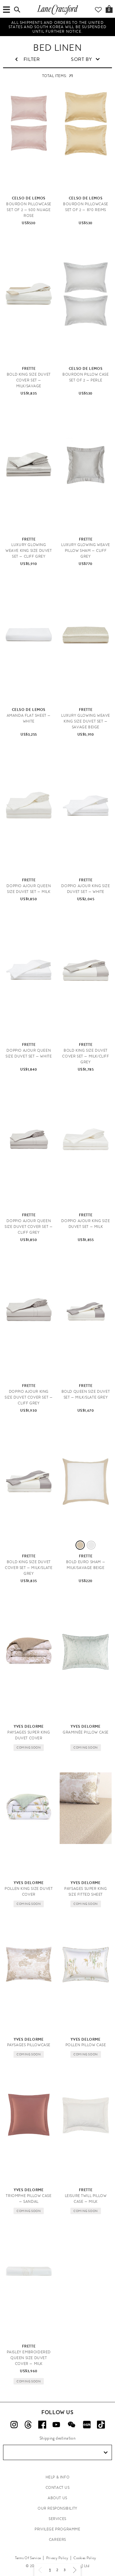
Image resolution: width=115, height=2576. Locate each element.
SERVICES (57, 2519)
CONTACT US (58, 2487)
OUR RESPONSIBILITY (57, 2508)
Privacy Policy (57, 2558)
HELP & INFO (58, 2477)
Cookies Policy (84, 2558)
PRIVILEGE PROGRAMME (57, 2529)
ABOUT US (57, 2498)
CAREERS (57, 2539)
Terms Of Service (28, 2558)
